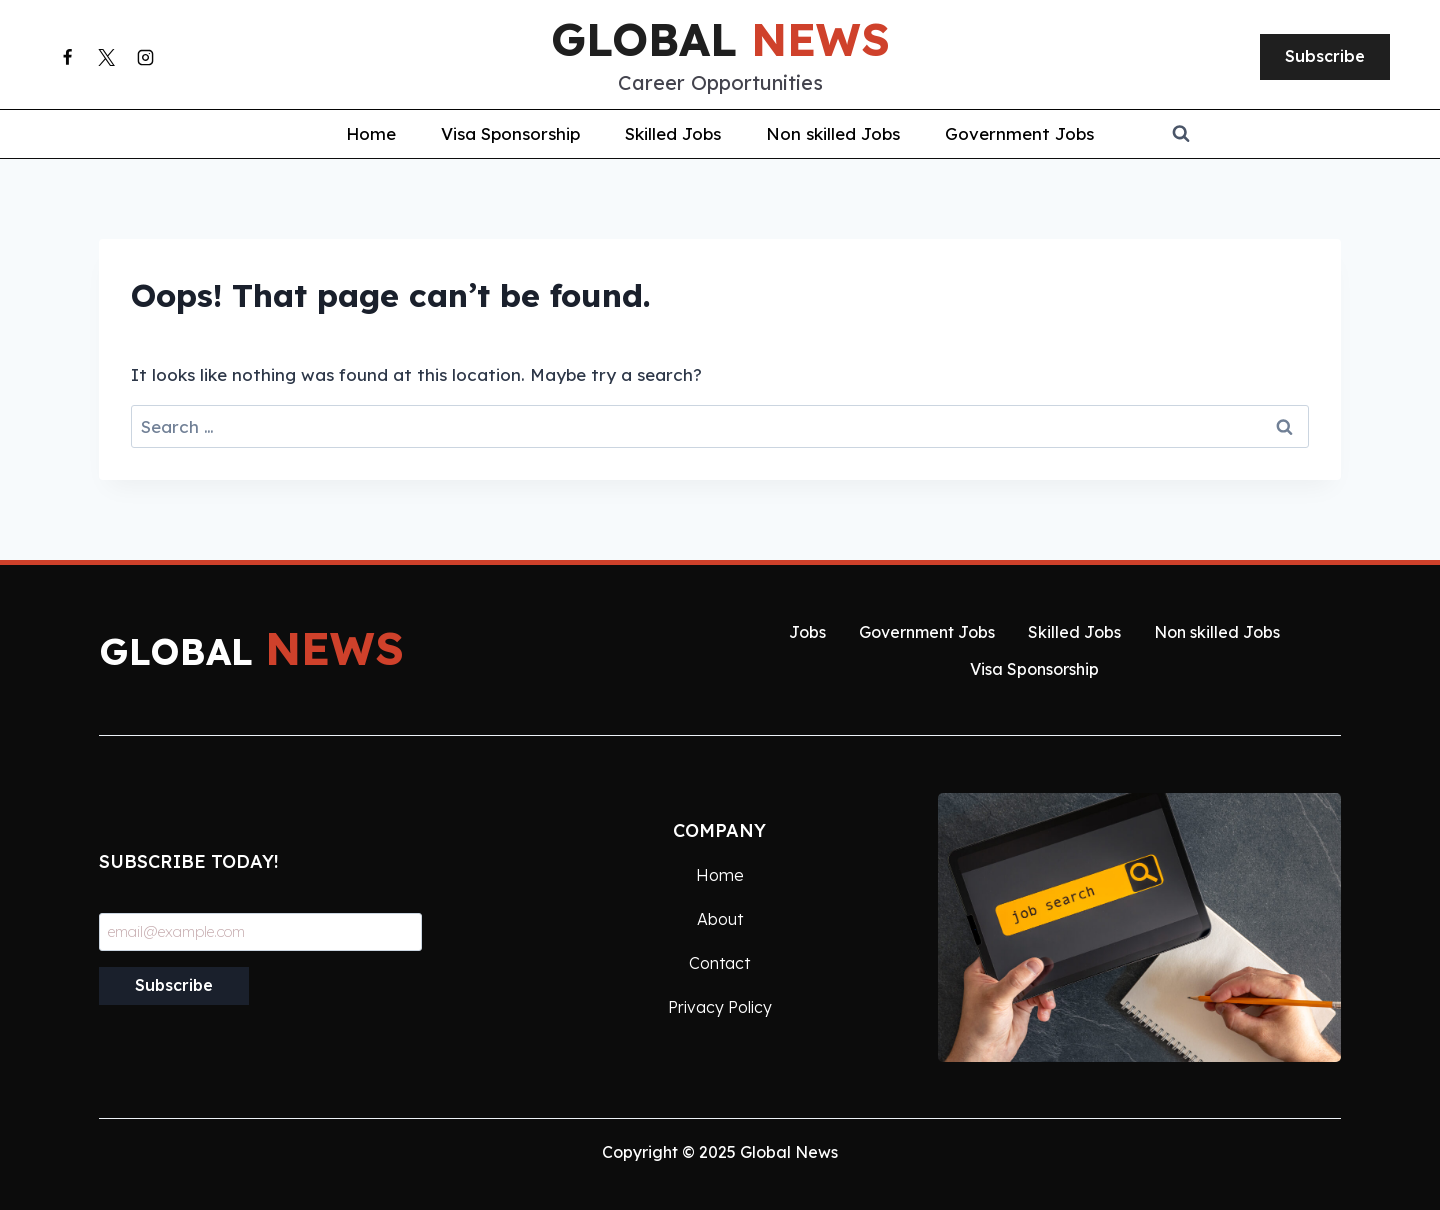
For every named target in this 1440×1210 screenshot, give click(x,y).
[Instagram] (145, 57)
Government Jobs (1019, 133)
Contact (719, 963)
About (720, 919)
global (720, 39)
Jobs (807, 632)
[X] (106, 57)
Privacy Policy (720, 1007)
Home (371, 133)
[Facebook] (67, 57)
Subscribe (1325, 56)
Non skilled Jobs (833, 133)
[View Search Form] (1306, 134)
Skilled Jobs (673, 133)
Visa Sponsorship (510, 133)
